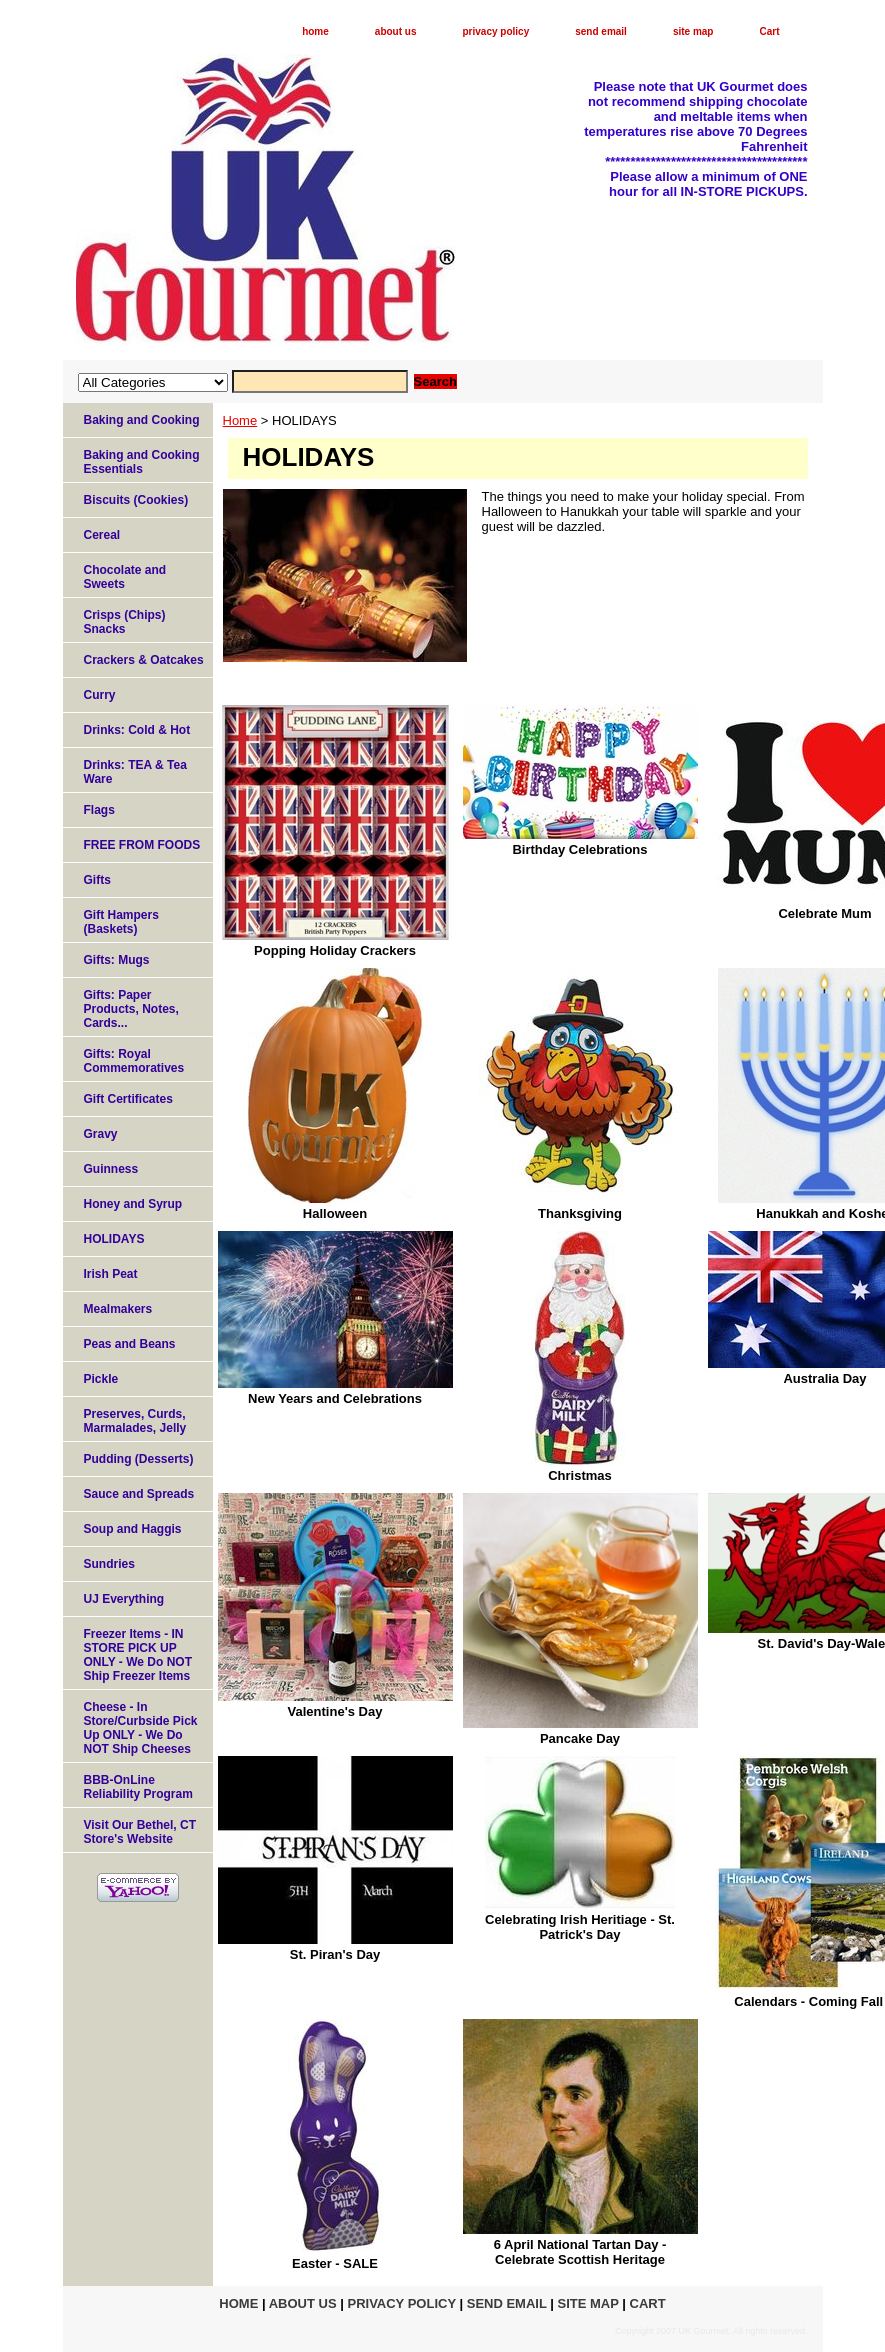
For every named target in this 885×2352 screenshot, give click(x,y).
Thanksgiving (580, 1213)
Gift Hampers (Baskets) (121, 922)
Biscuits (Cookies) (136, 500)
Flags (99, 810)
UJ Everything (124, 1599)
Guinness (111, 1169)
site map (693, 31)
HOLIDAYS (114, 1239)
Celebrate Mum (824, 913)
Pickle (101, 1379)
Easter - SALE (335, 2263)
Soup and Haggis (133, 1529)
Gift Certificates (128, 1099)
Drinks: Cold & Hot (137, 730)
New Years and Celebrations (335, 1398)
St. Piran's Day (335, 1954)
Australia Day (824, 1378)
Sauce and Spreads (139, 1494)
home (315, 31)
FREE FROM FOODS (142, 845)
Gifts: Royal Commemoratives (134, 1061)
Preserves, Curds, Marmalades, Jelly (135, 1421)
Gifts (97, 880)
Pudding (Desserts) (139, 1459)
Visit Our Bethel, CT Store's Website (140, 1832)
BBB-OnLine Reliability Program (138, 1787)
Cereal (102, 535)
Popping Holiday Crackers (335, 950)
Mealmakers (118, 1309)
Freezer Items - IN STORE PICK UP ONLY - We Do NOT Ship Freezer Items (138, 1655)
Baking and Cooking (142, 420)
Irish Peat (111, 1274)
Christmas (580, 1475)
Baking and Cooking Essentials (142, 462)
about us (396, 31)
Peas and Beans (130, 1344)
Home (240, 420)
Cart (769, 31)
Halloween (335, 1213)
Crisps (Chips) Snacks (125, 622)
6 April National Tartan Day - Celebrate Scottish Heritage (580, 2252)
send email (601, 31)
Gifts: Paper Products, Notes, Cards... (131, 1009)
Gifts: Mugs (117, 960)
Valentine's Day (335, 1711)
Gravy (101, 1134)
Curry (100, 695)
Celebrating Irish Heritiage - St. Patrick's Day (580, 1927)
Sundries (109, 1564)
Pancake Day (580, 1738)
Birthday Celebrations (579, 849)
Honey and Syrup (133, 1204)
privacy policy (496, 31)
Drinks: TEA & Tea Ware (135, 772)
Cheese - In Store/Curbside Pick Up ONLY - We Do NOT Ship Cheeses (141, 1728)
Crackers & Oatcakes (144, 660)
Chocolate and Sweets (125, 577)
